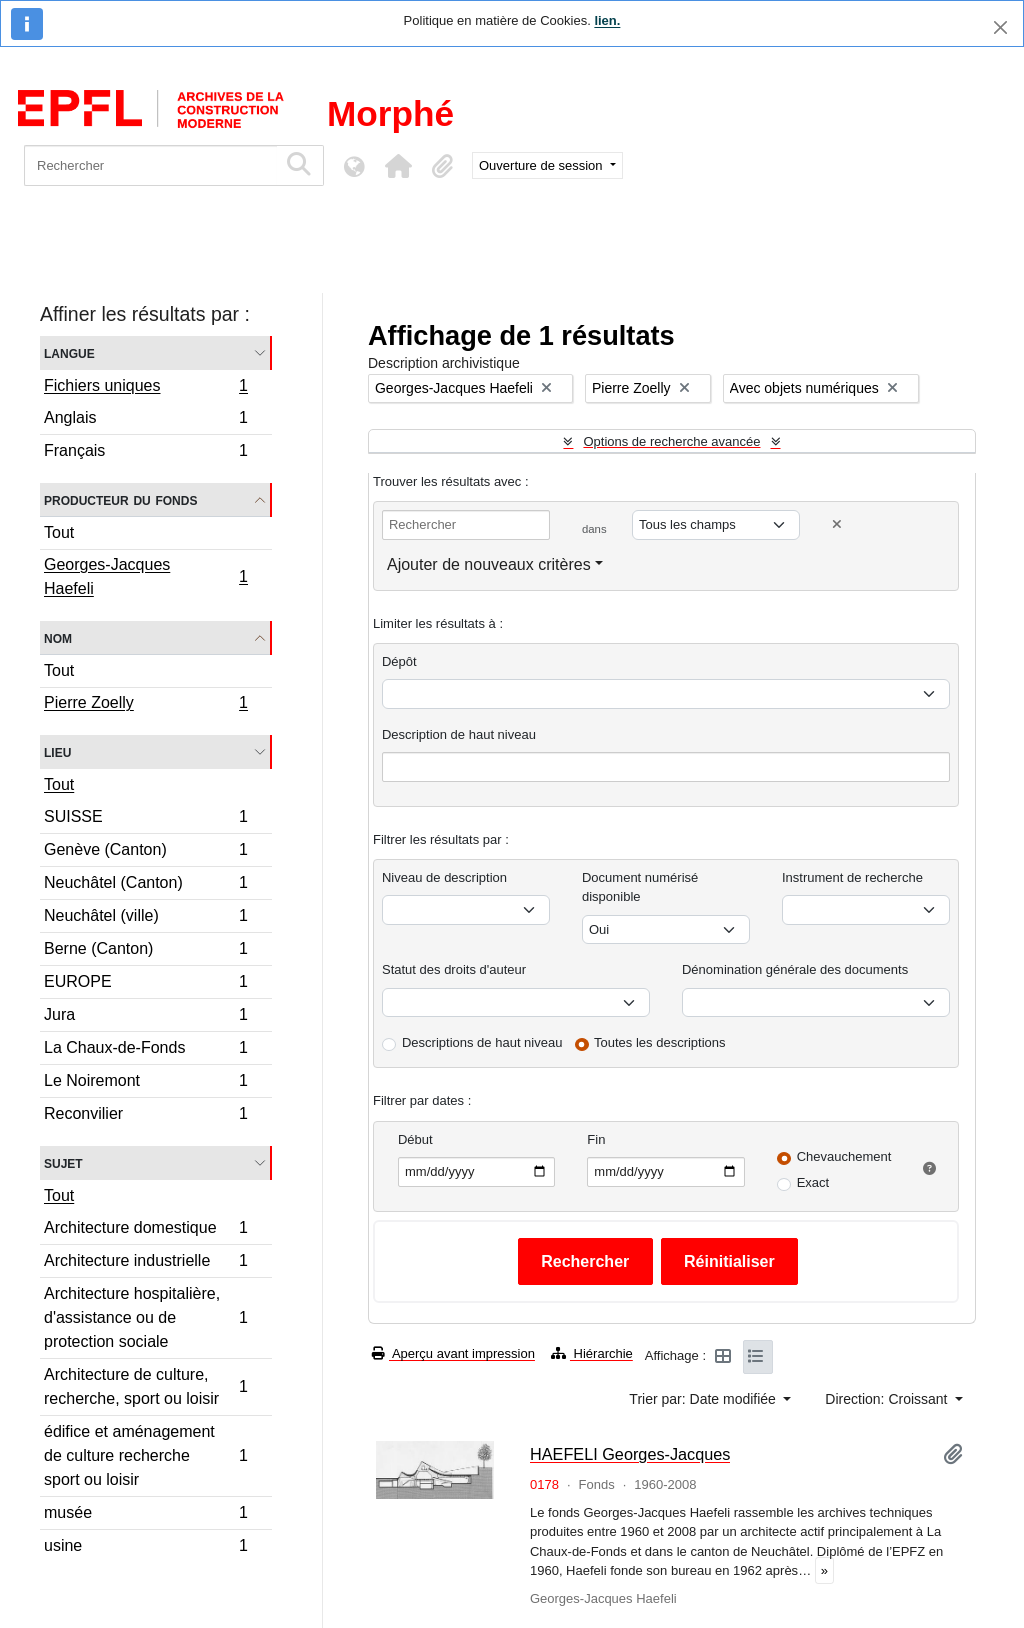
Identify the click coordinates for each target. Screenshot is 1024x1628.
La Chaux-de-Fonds (145, 1050)
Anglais (145, 420)
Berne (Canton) (145, 951)
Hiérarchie (592, 1353)
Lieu (57, 751)
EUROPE (145, 984)
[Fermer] (1000, 27)
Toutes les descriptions (660, 1042)
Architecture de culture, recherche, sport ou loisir (145, 1386)
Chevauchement (844, 1156)
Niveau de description (444, 877)
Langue (69, 352)
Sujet (63, 1162)
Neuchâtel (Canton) (145, 885)
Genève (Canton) (145, 852)
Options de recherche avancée (671, 441)
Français (145, 453)
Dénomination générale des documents (795, 969)
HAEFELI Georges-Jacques (630, 1454)
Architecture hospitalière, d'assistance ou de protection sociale (145, 1317)
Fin (596, 1139)
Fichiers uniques (145, 388)
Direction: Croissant (888, 1399)
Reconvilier (145, 1116)
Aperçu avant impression (453, 1353)
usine (145, 1548)
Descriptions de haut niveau (482, 1042)
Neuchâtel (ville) (145, 918)
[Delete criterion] (837, 524)
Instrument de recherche (852, 877)
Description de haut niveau (459, 734)
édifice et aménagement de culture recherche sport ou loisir (145, 1455)
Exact (813, 1182)
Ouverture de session (542, 165)
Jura (145, 1017)
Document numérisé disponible (640, 887)
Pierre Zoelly (145, 705)
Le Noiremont (145, 1083)
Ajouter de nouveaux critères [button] (489, 564)
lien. (607, 20)
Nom (58, 637)
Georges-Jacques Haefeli (145, 576)
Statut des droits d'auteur (454, 969)
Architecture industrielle (145, 1263)
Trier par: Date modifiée (704, 1399)
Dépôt (399, 661)
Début (415, 1139)
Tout (59, 532)
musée (145, 1515)
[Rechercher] (150, 165)
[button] (398, 166)
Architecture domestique (145, 1230)
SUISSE (145, 819)
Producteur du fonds (120, 499)
